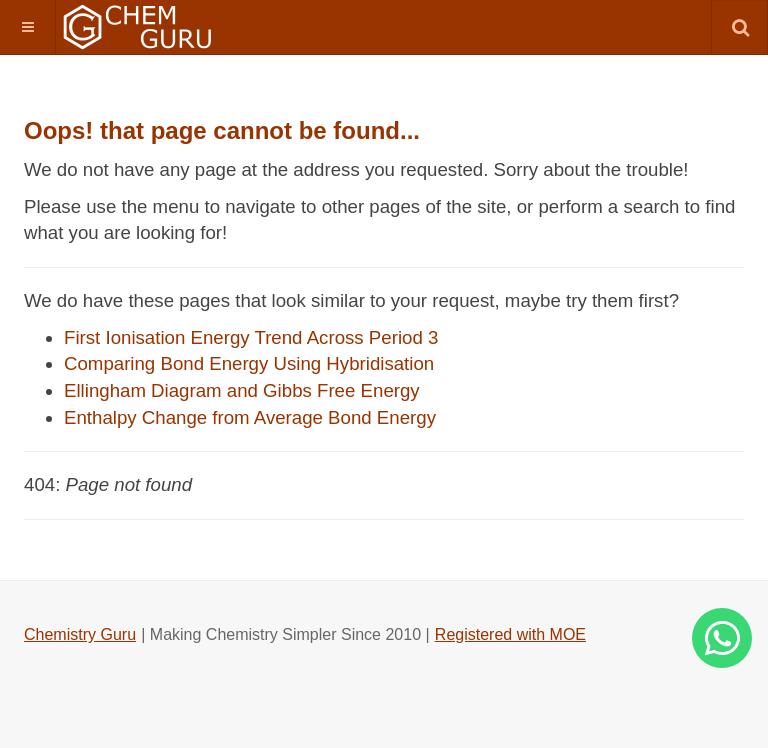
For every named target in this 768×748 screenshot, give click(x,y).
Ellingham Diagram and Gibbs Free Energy (242, 390)
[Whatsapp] (722, 638)
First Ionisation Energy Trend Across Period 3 (251, 337)
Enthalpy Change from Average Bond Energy (250, 417)
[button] (27, 27)
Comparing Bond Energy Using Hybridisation (249, 363)
